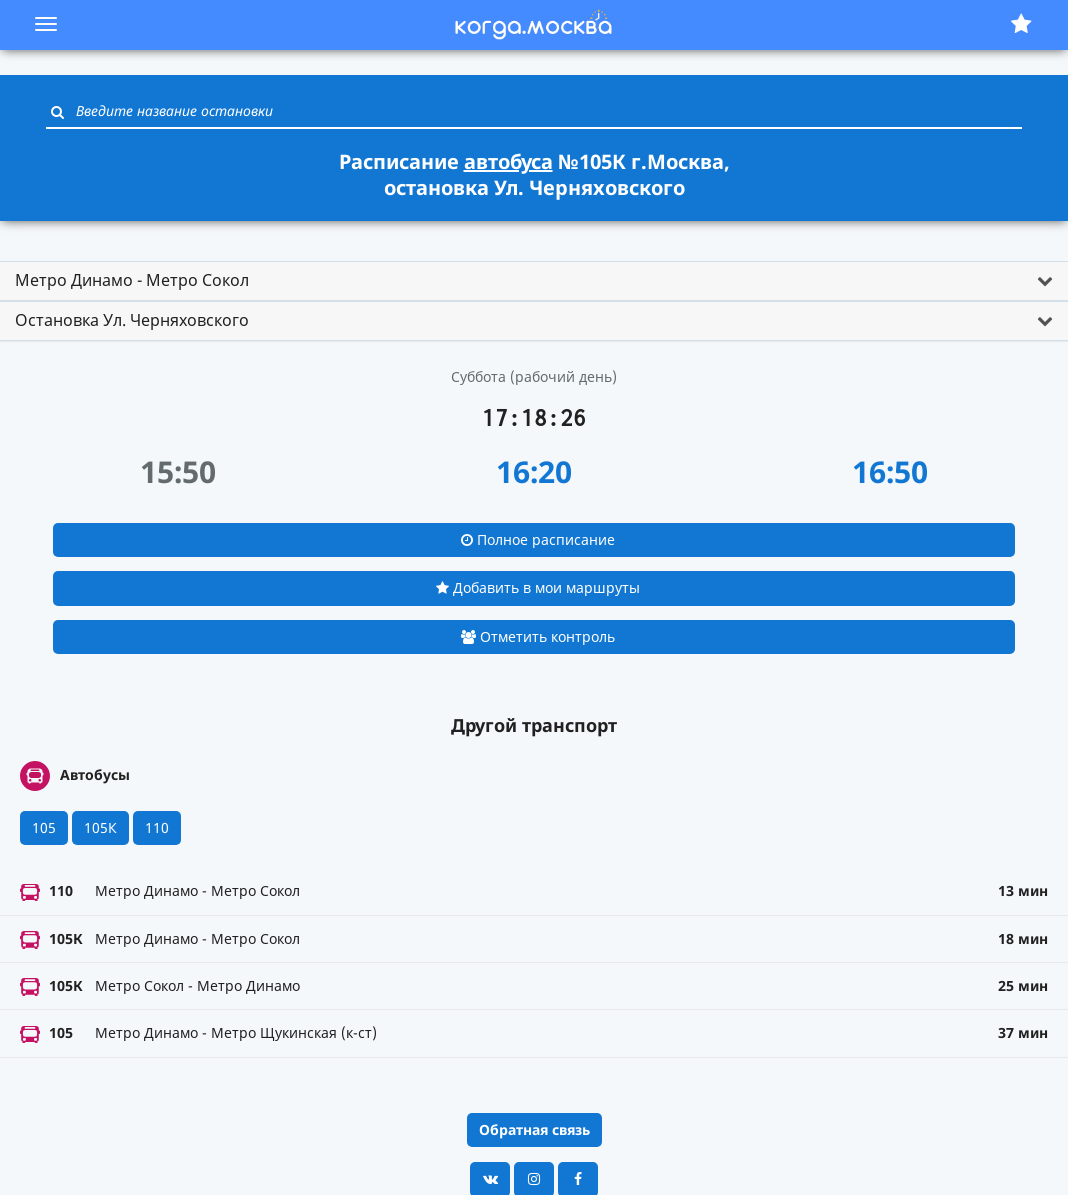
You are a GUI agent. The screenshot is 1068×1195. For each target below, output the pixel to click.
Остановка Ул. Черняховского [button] (132, 320)
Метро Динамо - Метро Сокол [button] (132, 280)
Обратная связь (534, 1129)
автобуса (508, 161)
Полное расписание (538, 539)
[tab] (534, 281)
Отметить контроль (538, 636)
